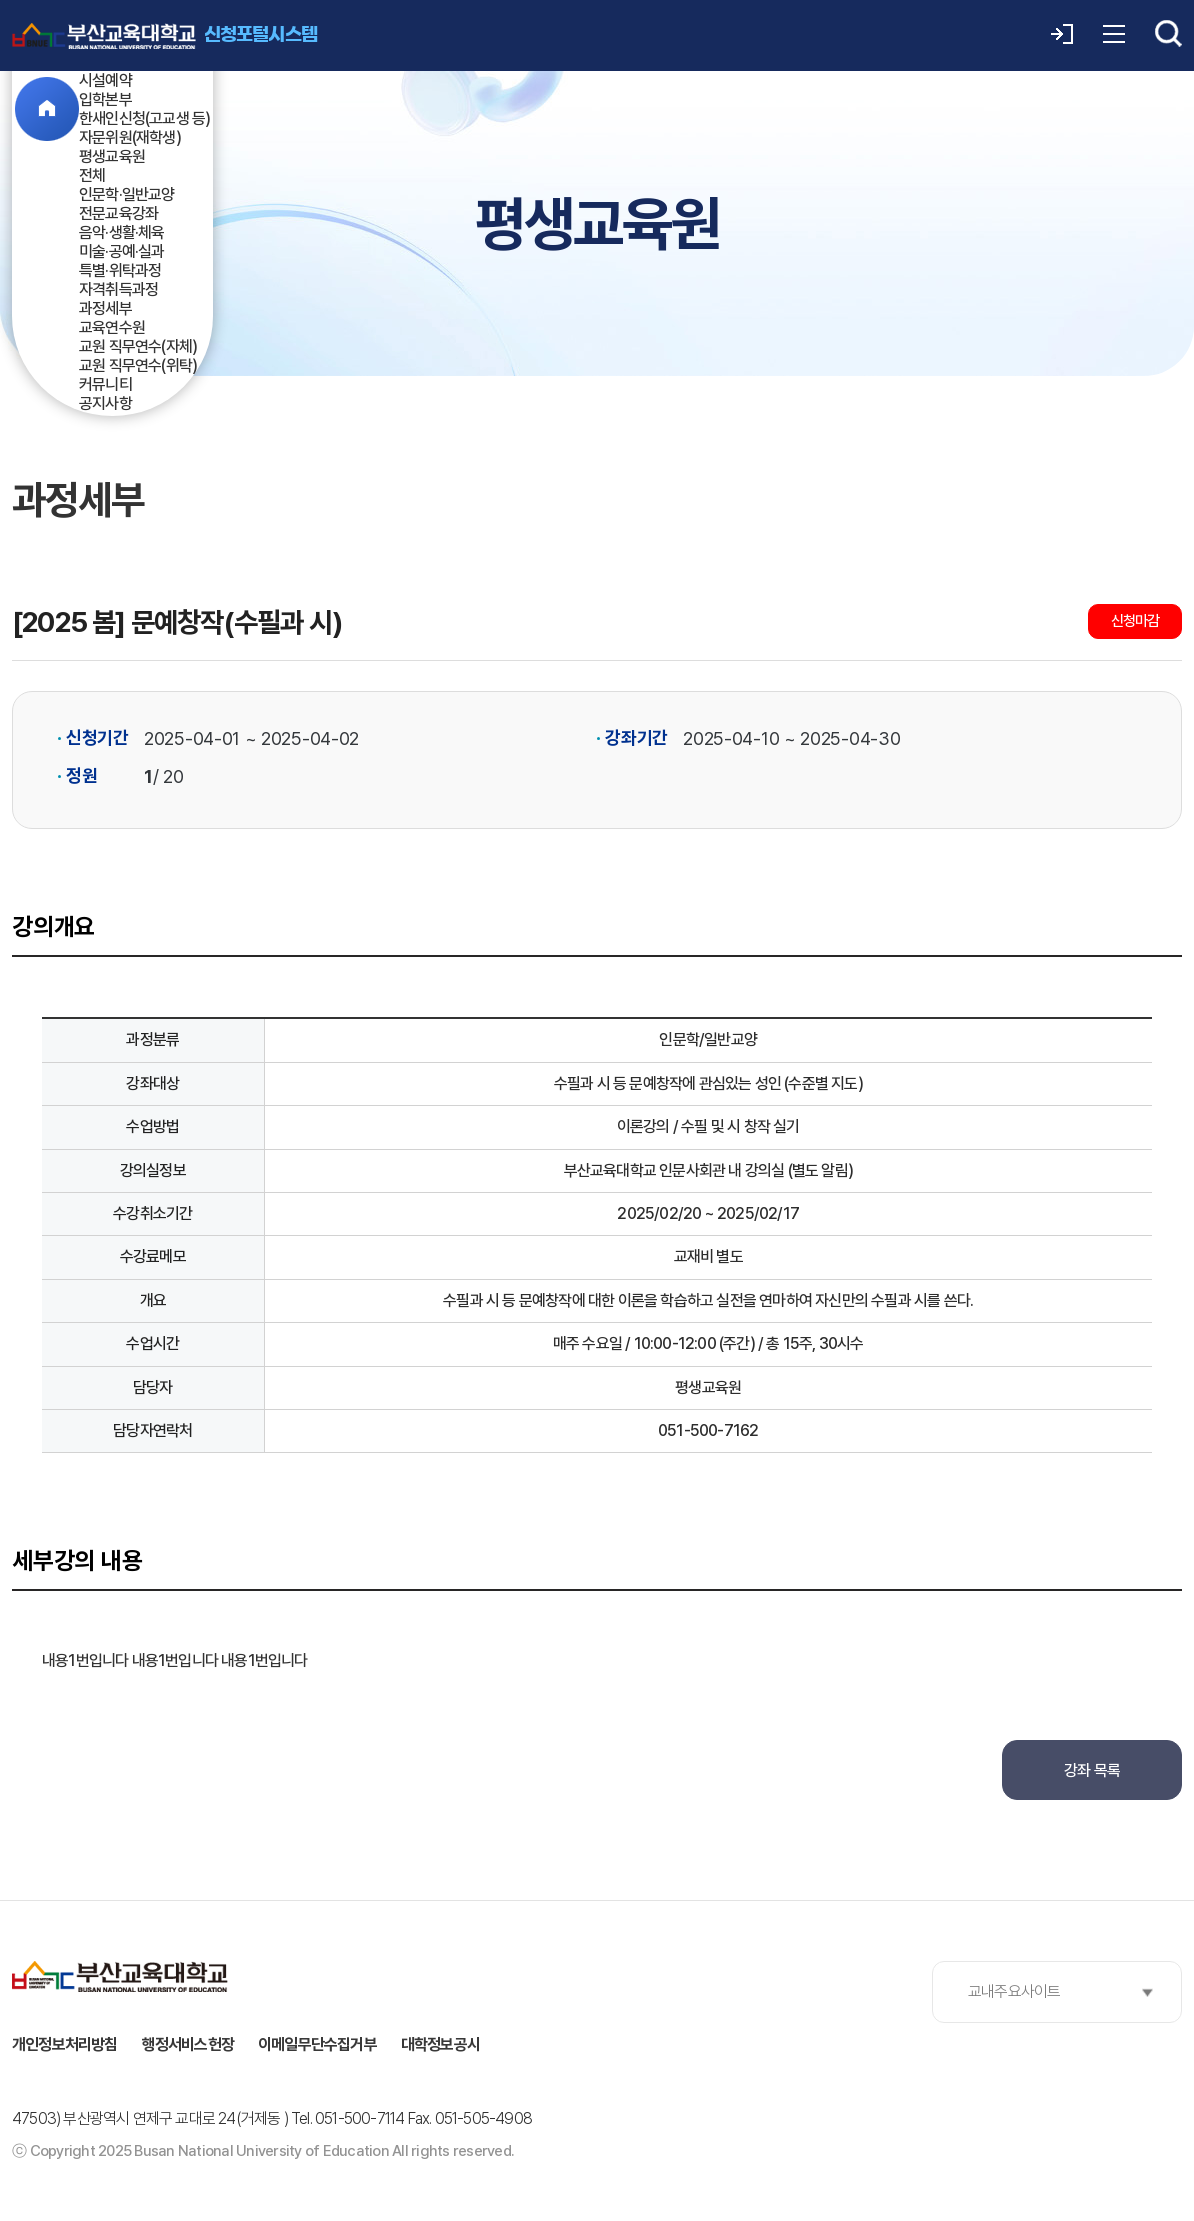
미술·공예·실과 (122, 251)
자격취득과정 (118, 289)
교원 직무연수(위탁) (138, 365)
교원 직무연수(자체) (138, 346)
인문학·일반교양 (127, 194)
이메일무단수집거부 (317, 2044)
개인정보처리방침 (65, 2044)
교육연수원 (112, 327)
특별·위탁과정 (120, 270)
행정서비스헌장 (188, 2044)
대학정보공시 (440, 2044)
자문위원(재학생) (130, 137)
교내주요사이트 (1014, 1991)
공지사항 (105, 403)
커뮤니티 (105, 384)
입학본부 (105, 99)
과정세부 (105, 308)
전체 (92, 175)
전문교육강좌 (118, 213)
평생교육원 (112, 156)
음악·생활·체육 (122, 232)
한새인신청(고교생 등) (144, 118)
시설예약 (105, 80)
